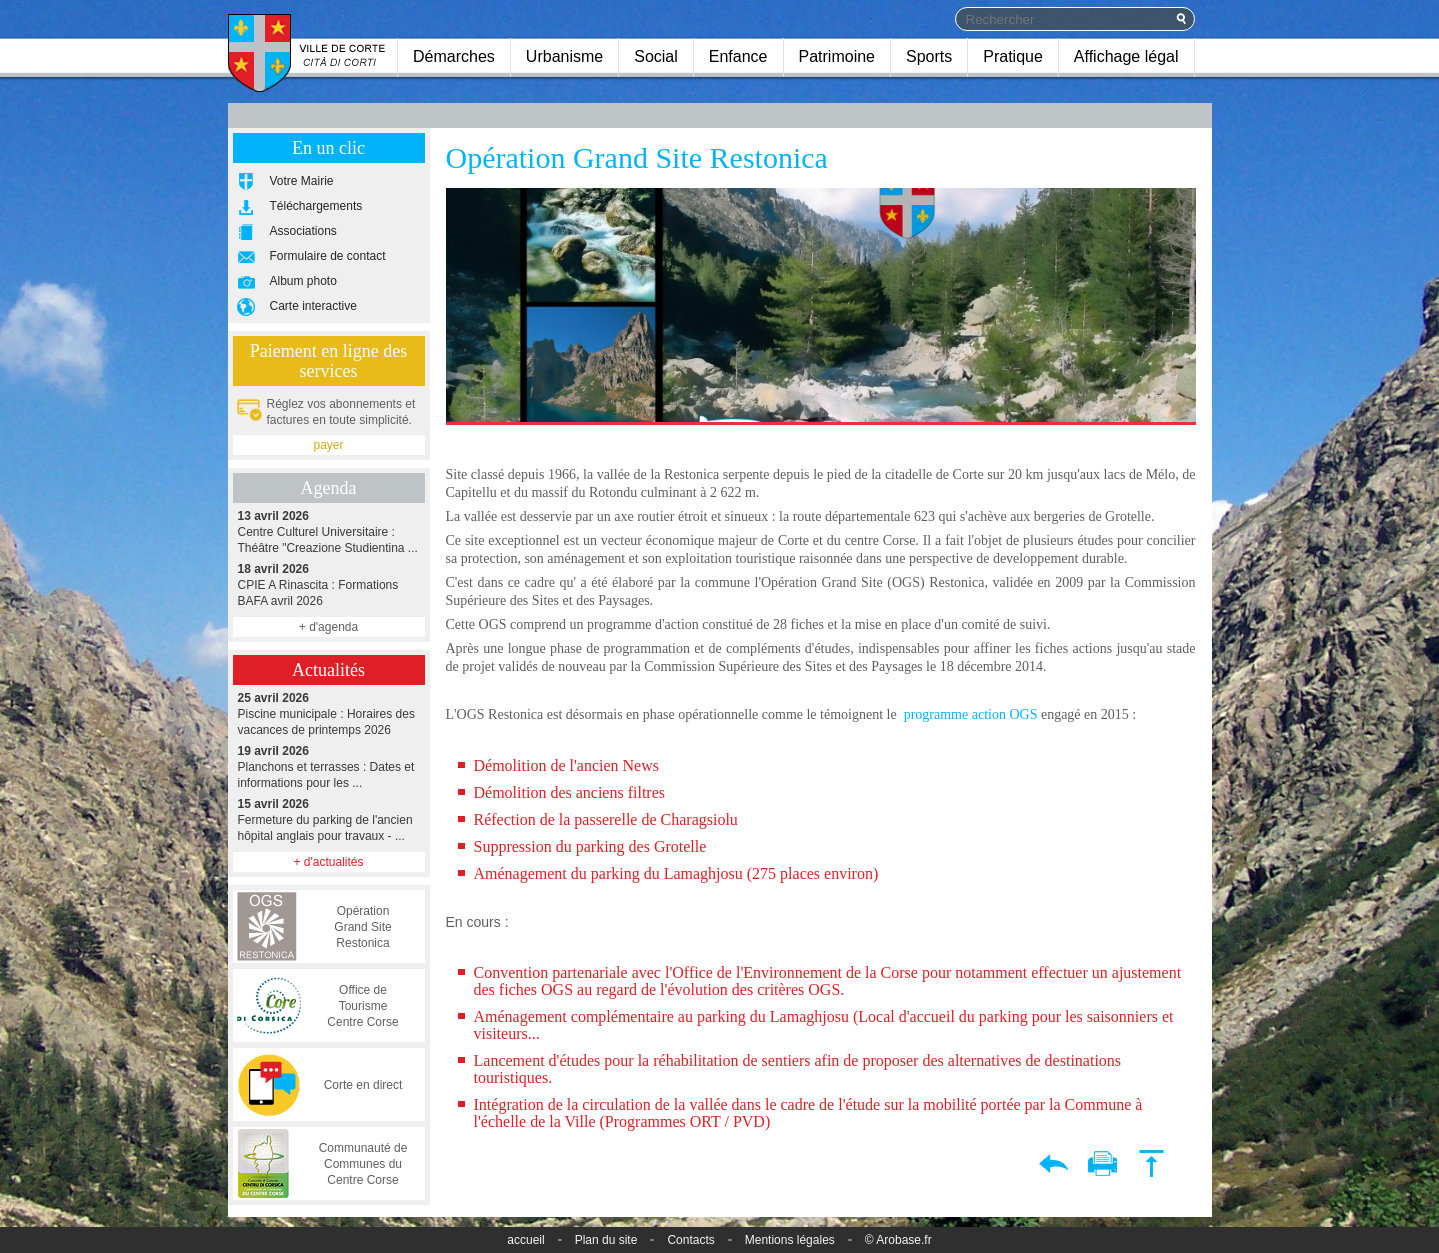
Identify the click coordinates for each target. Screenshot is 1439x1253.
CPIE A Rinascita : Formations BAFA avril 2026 (329, 584)
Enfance (738, 56)
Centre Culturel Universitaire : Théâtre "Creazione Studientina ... (329, 531)
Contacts (690, 1240)
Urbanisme (564, 56)
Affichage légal (1126, 56)
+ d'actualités (328, 862)
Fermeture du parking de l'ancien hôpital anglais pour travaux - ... (329, 819)
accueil (525, 1240)
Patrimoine (837, 56)
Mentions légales (790, 1240)
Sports (929, 56)
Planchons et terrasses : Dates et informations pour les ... (329, 766)
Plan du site (606, 1240)
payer (328, 445)
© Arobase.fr (898, 1240)
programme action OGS (971, 714)
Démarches (454, 56)
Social (656, 56)
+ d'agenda (328, 627)
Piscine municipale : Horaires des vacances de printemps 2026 (329, 713)
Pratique (1013, 56)
